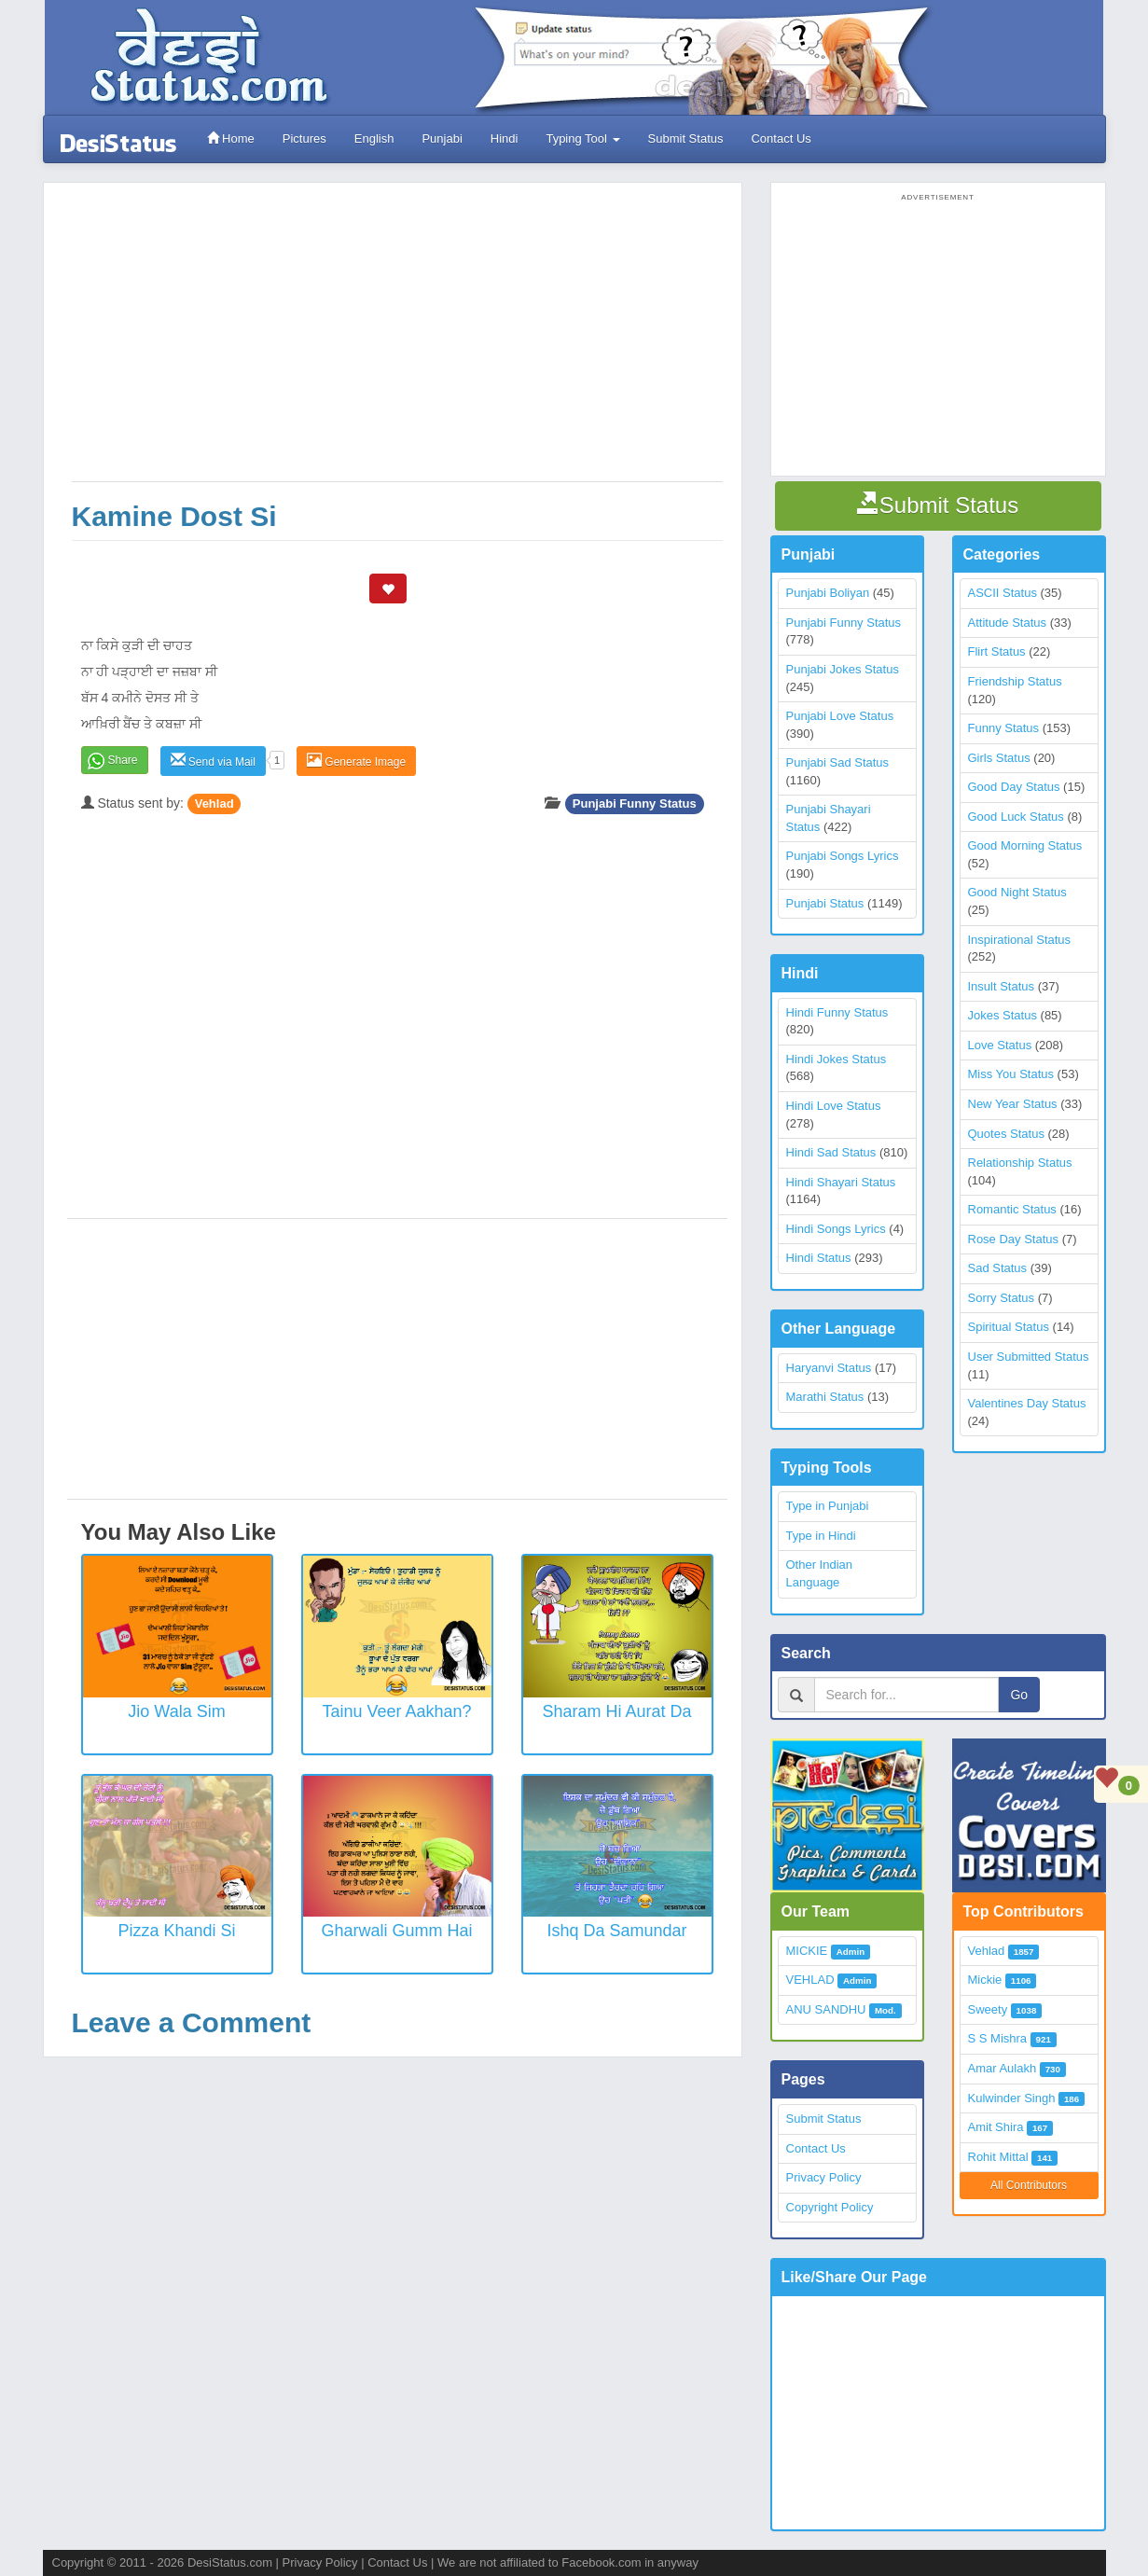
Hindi (505, 138)
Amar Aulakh (1002, 2068)
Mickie (985, 1980)
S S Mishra (998, 2038)
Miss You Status (1011, 1074)
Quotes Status (1006, 1134)
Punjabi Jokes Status (842, 669)
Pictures (304, 138)
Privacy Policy (824, 2177)
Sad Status (998, 1268)
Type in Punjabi (827, 1506)
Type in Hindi (821, 1536)
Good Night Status (1017, 892)
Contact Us (780, 138)
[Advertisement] (397, 341)
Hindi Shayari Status (841, 1182)
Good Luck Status (1016, 817)
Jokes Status (1002, 1015)
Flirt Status (997, 651)
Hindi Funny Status (837, 1012)
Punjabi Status (825, 903)
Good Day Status (1014, 787)
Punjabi (442, 138)
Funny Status (1004, 728)
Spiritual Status (1008, 1327)
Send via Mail (213, 761)
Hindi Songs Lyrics (836, 1229)
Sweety (988, 2009)
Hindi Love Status (833, 1106)
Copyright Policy (830, 2207)
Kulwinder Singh (1012, 2098)
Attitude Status (1007, 623)
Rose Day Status (1013, 1239)
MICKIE (807, 1951)
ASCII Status (1002, 593)
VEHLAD (810, 1980)
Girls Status (999, 758)
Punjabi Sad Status (838, 762)
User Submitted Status (1028, 1357)
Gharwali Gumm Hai (396, 1930)
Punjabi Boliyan (828, 593)
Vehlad (214, 803)
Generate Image (356, 761)
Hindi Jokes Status (836, 1059)
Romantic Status (1012, 1209)
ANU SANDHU (826, 2009)
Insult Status (1001, 986)
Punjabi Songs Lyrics (842, 856)
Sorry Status (1001, 1298)
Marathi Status (825, 1397)
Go (1019, 1694)
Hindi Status (818, 1258)
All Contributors (1028, 2185)
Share (123, 760)
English (374, 138)
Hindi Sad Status (831, 1152)
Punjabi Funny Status (635, 803)
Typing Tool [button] (582, 138)
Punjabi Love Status (840, 716)
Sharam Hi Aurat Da (616, 1711)
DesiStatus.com (229, 2562)
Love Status (1000, 1045)
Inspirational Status (1020, 940)
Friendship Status (1015, 681)
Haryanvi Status (829, 1368)
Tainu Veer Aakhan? (396, 1711)
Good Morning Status (1025, 845)
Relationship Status (1020, 1163)
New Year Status (1013, 1104)
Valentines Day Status (1027, 1403)
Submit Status (686, 138)
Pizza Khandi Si (176, 1930)
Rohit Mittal (998, 2157)
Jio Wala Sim (176, 1711)
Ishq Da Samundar (616, 1930)
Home (231, 138)
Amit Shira (996, 2127)
